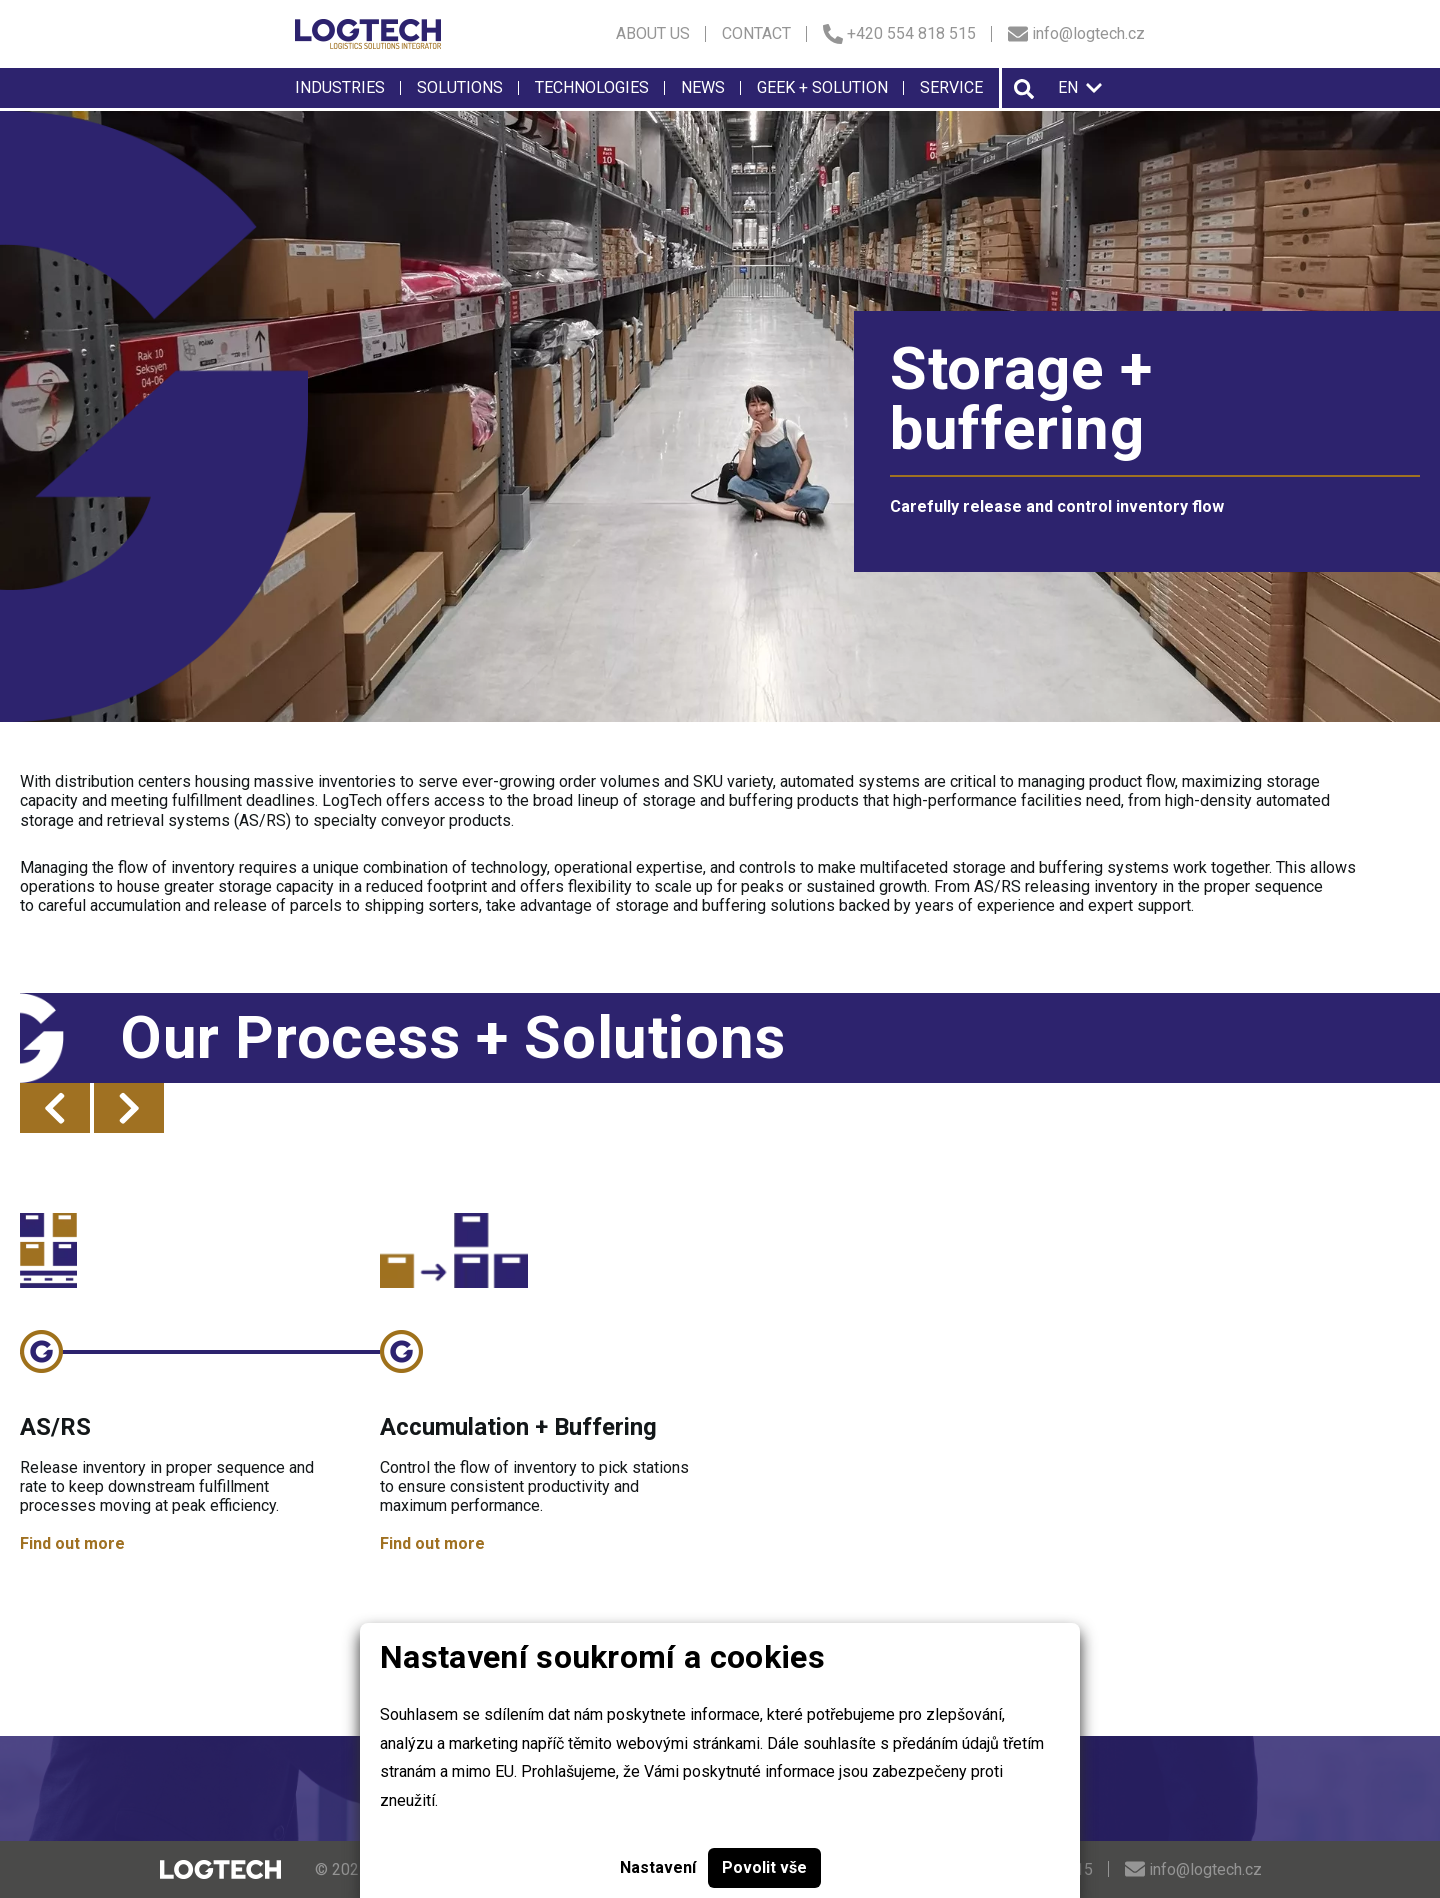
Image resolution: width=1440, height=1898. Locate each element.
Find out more (72, 1543)
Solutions (460, 87)
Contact (756, 33)
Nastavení (658, 1867)
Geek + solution (822, 87)
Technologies (592, 87)
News (703, 87)
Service (951, 87)
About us (653, 33)
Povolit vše (764, 1867)
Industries (340, 87)
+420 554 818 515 (899, 34)
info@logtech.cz (1076, 34)
